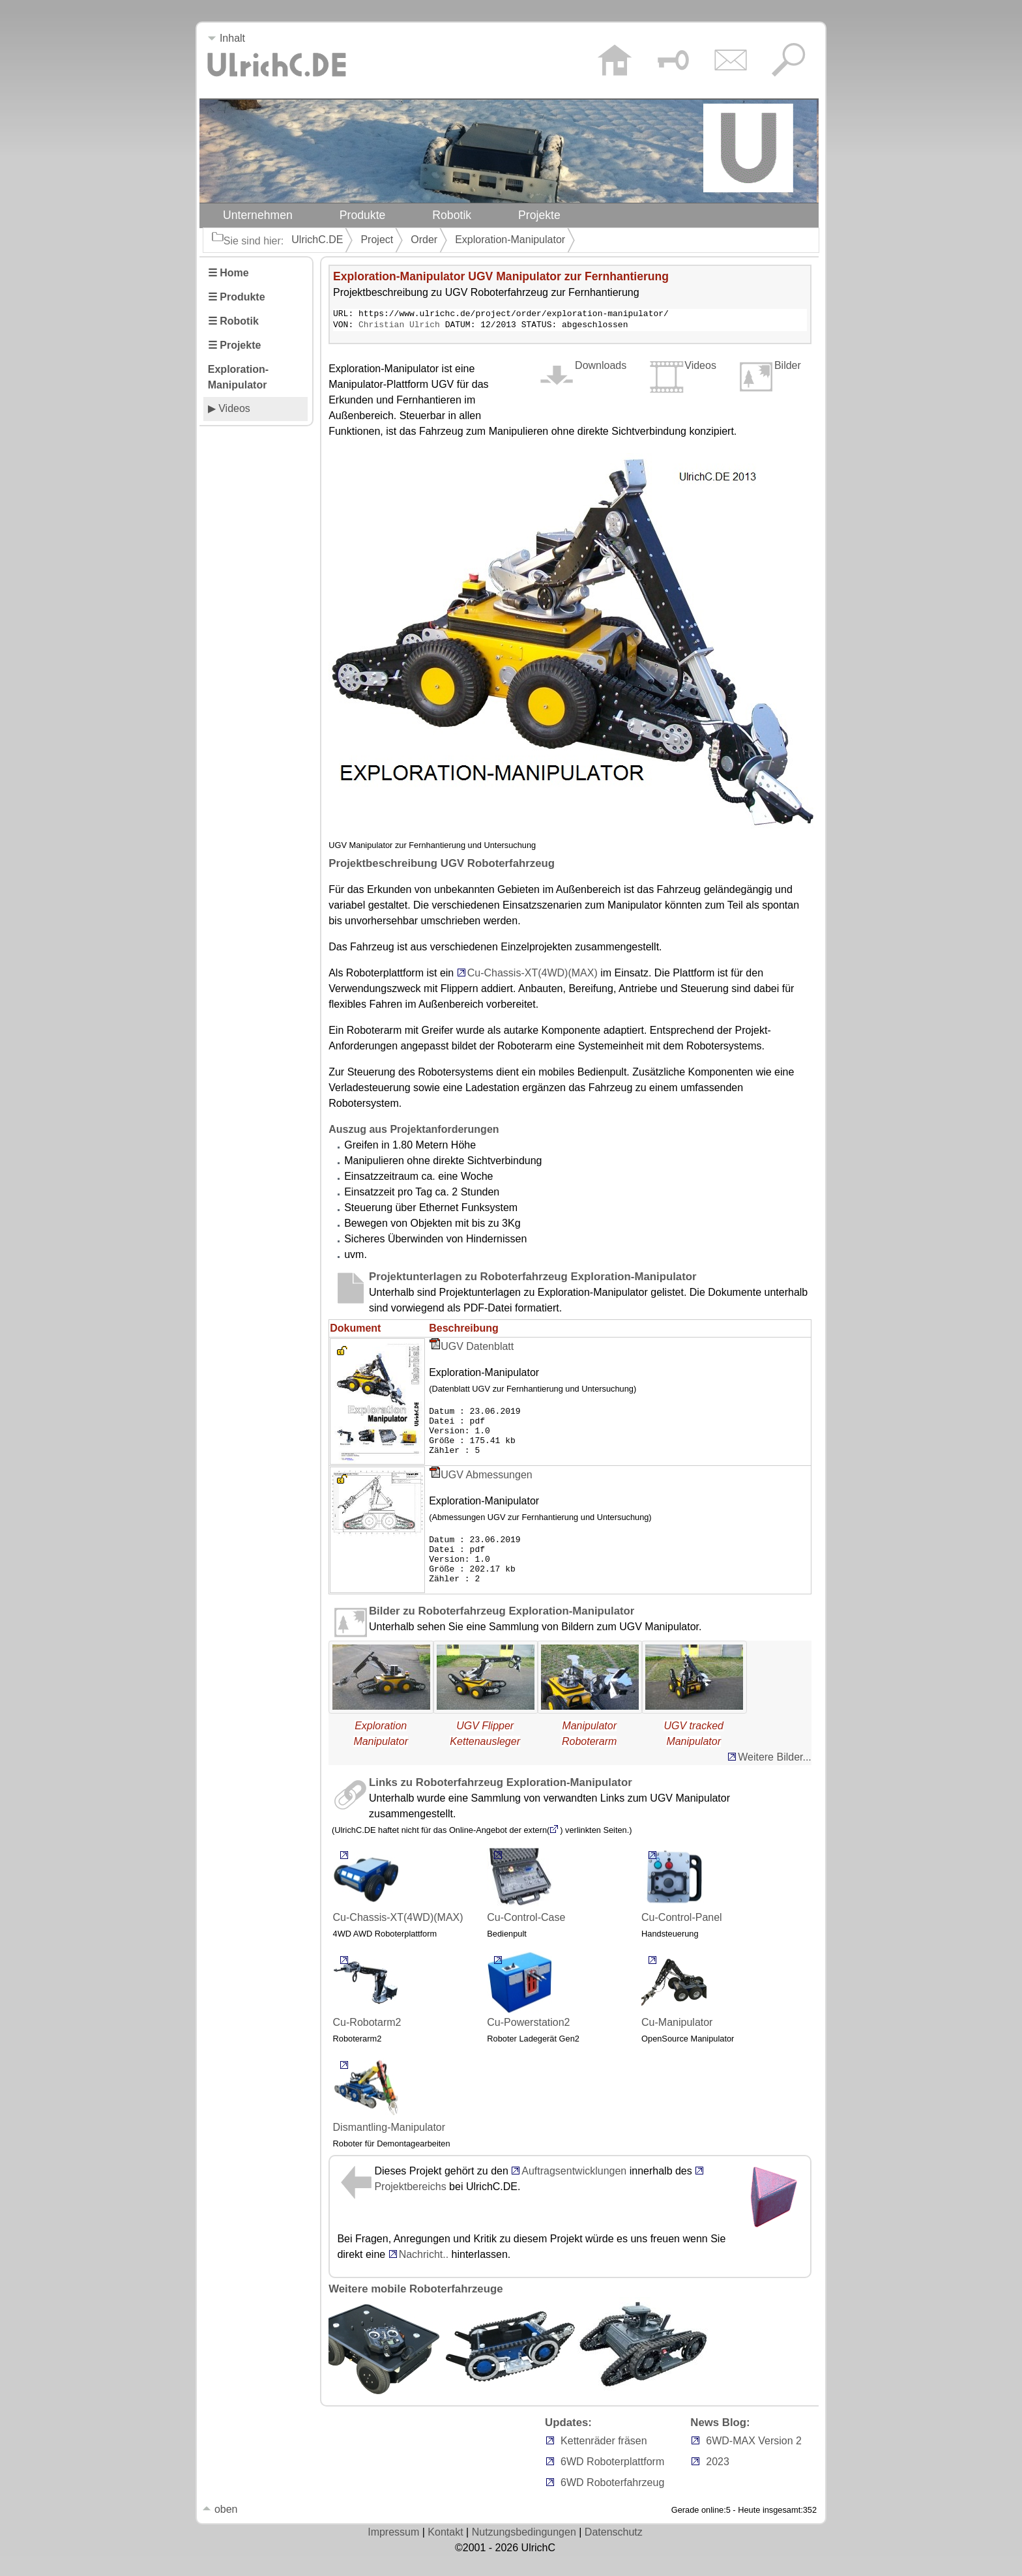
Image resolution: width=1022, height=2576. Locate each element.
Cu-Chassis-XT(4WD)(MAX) (532, 974)
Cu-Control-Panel (681, 1904)
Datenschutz (614, 2552)
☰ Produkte (236, 296)
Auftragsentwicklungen (573, 2191)
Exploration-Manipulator (510, 239)
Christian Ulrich (399, 326)
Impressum (393, 2552)
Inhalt (226, 38)
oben (219, 2529)
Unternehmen (258, 215)
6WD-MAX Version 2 (754, 2460)
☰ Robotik (233, 321)
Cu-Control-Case (526, 1904)
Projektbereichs (410, 2206)
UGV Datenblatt (477, 1348)
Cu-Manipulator (676, 2009)
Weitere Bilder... (774, 1777)
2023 (717, 2481)
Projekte (539, 215)
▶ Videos (229, 408)
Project (376, 239)
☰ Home (228, 272)
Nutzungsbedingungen (524, 2552)
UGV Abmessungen (487, 1485)
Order (424, 239)
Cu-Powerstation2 (528, 2009)
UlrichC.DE (317, 239)
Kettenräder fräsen (604, 2460)
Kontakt (445, 2552)
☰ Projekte (234, 345)
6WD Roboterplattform (612, 2481)
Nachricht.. (418, 2274)
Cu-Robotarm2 (367, 2009)
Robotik (451, 215)
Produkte (363, 215)
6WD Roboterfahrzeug (612, 2502)
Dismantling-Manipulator (389, 2114)
